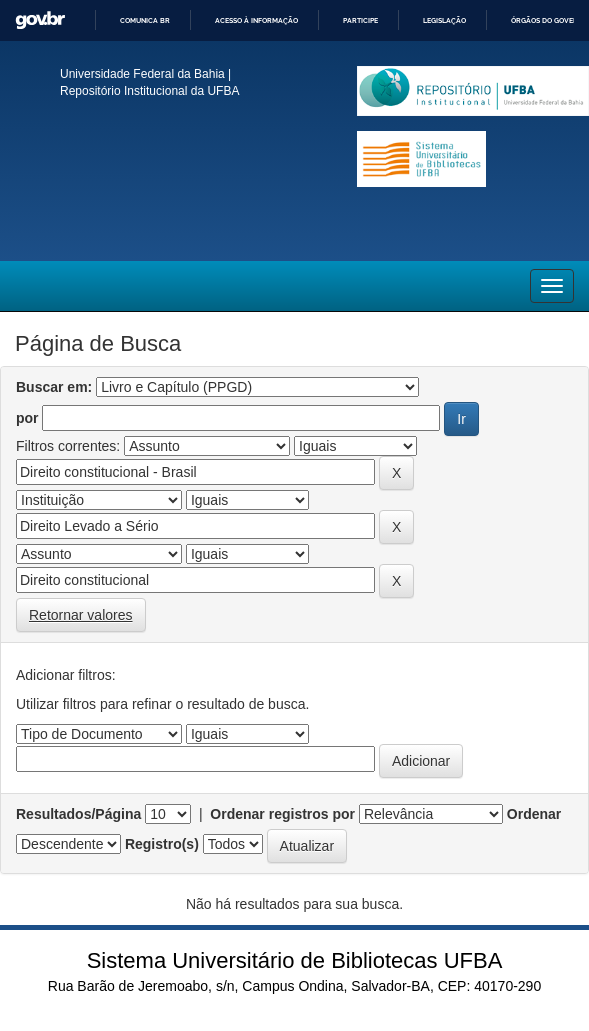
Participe (360, 20)
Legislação (444, 20)
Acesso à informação (256, 20)
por (27, 418)
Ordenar (534, 814)
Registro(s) (162, 844)
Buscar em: (54, 387)
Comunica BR (145, 20)
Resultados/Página (78, 814)
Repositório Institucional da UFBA (149, 91)
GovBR (40, 20)
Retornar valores (81, 615)
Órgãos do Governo (549, 20)
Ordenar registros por (282, 814)
